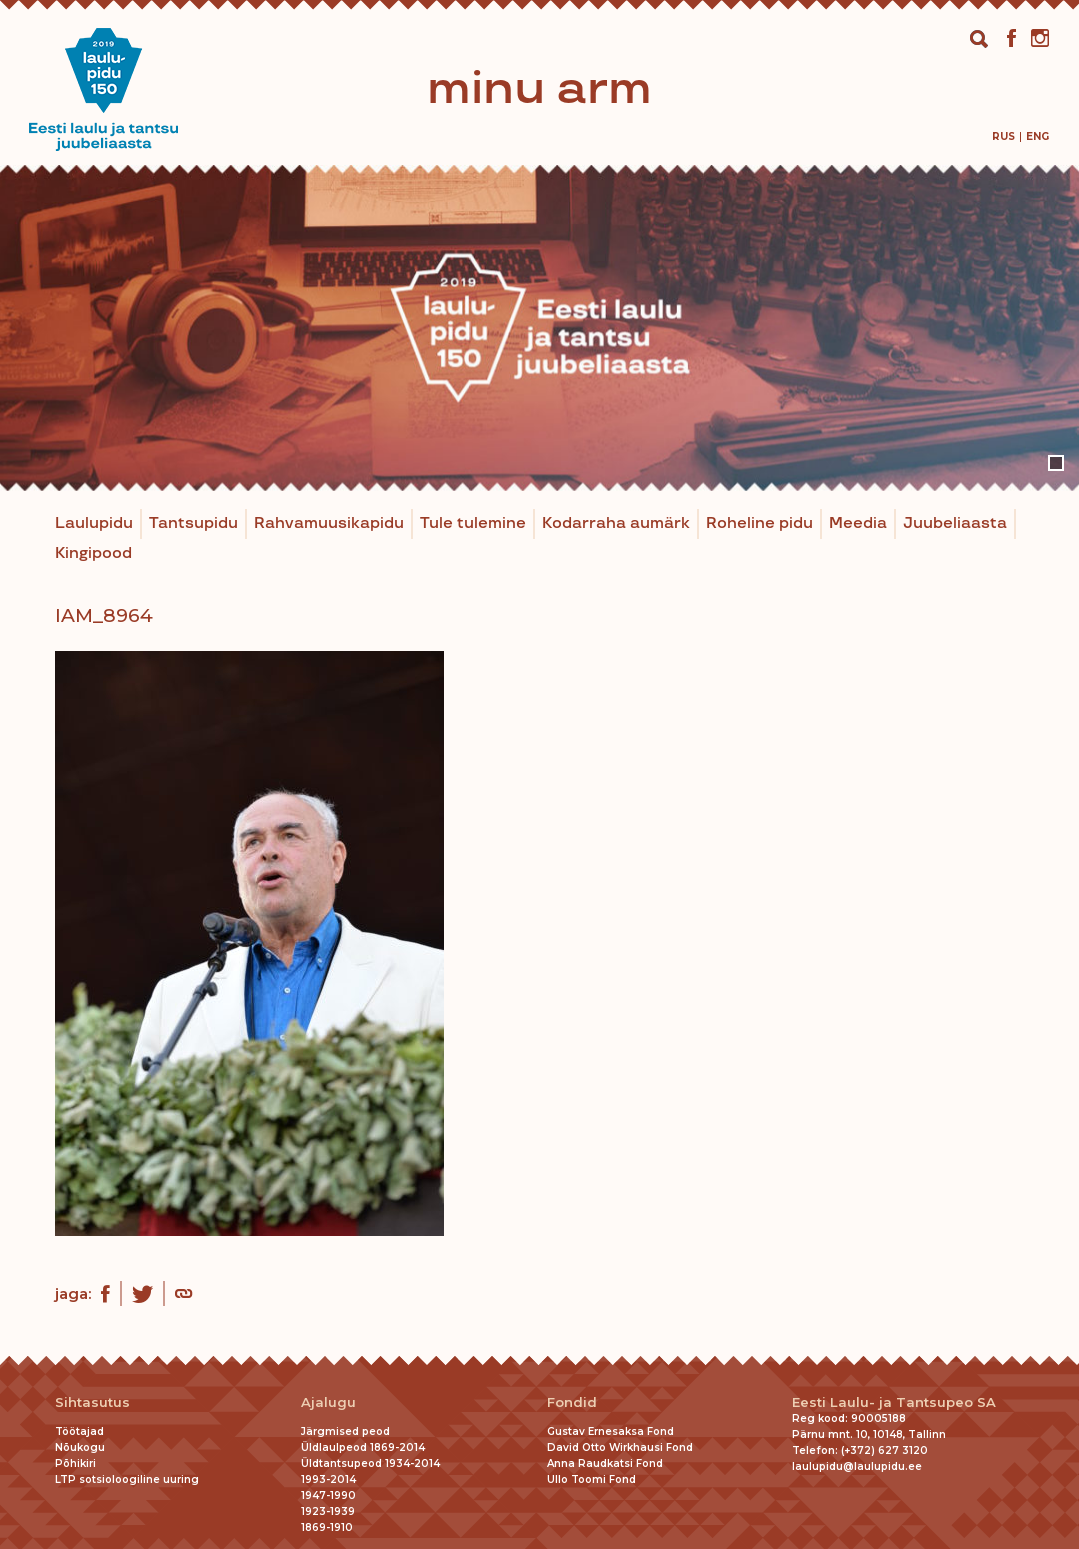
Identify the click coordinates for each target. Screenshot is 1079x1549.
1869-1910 (327, 1527)
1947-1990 (328, 1495)
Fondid (572, 1402)
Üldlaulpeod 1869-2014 (363, 1447)
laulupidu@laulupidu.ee (857, 1466)
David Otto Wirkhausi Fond (620, 1447)
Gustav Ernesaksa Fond (610, 1431)
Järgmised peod (345, 1431)
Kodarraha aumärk (616, 523)
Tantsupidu (193, 523)
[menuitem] (1003, 136)
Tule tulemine (473, 523)
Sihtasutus (92, 1402)
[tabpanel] (539, 328)
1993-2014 (328, 1479)
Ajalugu (328, 1402)
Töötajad (79, 1431)
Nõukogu (80, 1447)
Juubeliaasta (955, 523)
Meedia (858, 523)
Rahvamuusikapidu (329, 523)
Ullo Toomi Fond (591, 1479)
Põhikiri (75, 1463)
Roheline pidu (759, 523)
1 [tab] (1056, 463)
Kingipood (93, 553)
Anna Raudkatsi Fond (605, 1463)
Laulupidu (94, 523)
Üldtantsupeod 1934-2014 (370, 1463)
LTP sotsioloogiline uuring (127, 1479)
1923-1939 (328, 1511)
